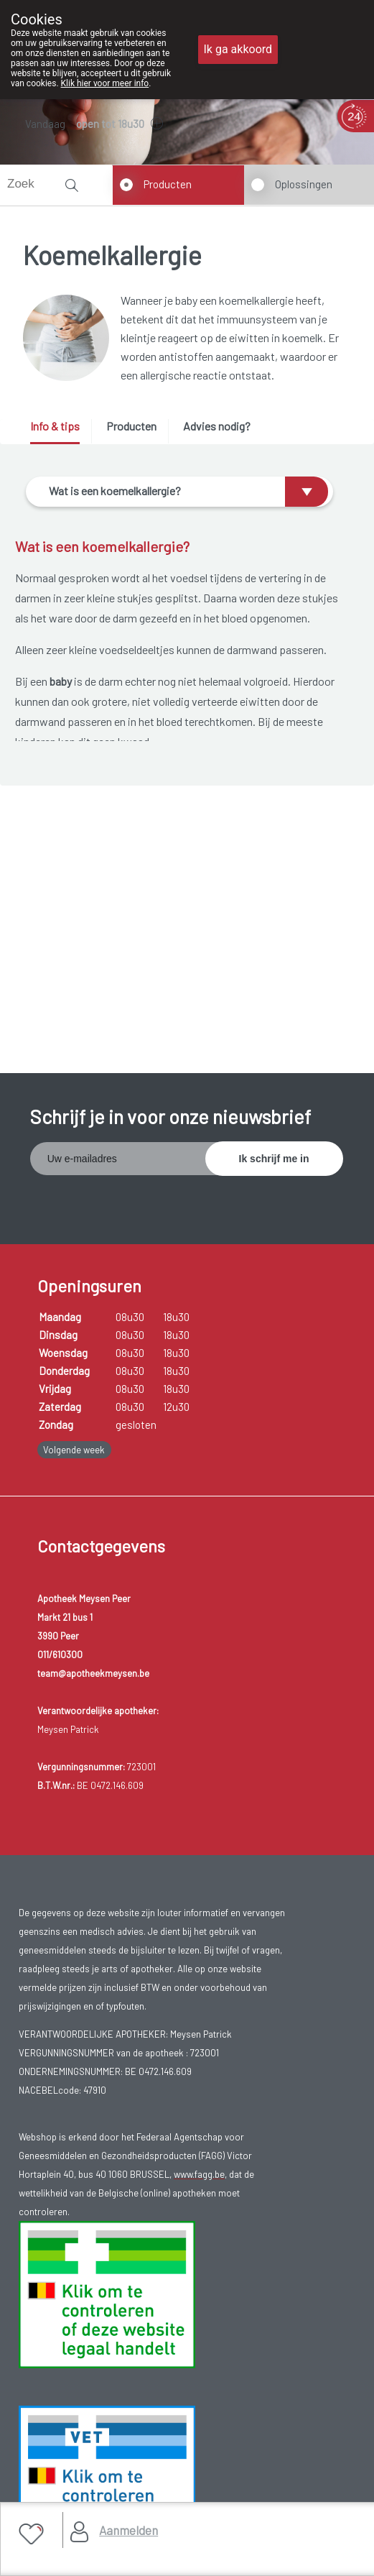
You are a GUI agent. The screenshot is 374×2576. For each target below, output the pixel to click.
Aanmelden (128, 2530)
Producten (168, 184)
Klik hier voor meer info (105, 83)
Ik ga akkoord (238, 49)
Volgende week (74, 1449)
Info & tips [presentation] (55, 426)
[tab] (60, 431)
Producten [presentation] (131, 426)
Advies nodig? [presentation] (217, 426)
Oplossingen (303, 184)
